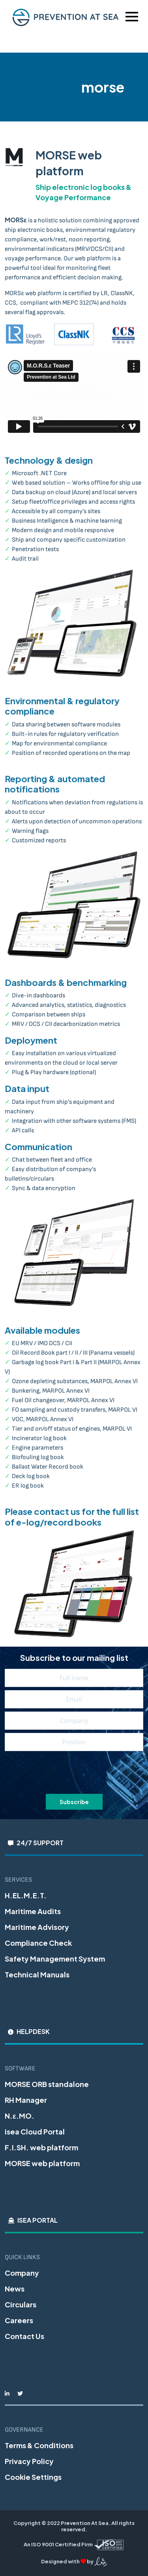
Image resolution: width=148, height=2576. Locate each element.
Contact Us (24, 2336)
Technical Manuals (37, 1974)
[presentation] (74, 1772)
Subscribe (74, 1801)
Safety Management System (55, 1958)
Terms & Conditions (39, 2445)
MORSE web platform (42, 2163)
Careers (19, 2320)
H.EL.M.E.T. (26, 1895)
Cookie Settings (33, 2476)
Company (22, 2272)
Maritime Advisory (37, 1927)
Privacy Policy (29, 2461)
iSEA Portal (37, 2220)
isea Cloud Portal (35, 2131)
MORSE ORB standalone (47, 2084)
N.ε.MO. (19, 2115)
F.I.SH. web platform (41, 2147)
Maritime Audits (33, 1911)
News (14, 2288)
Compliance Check (38, 1942)
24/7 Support (40, 1843)
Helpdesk (33, 2031)
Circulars (20, 2304)
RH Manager (26, 2099)
